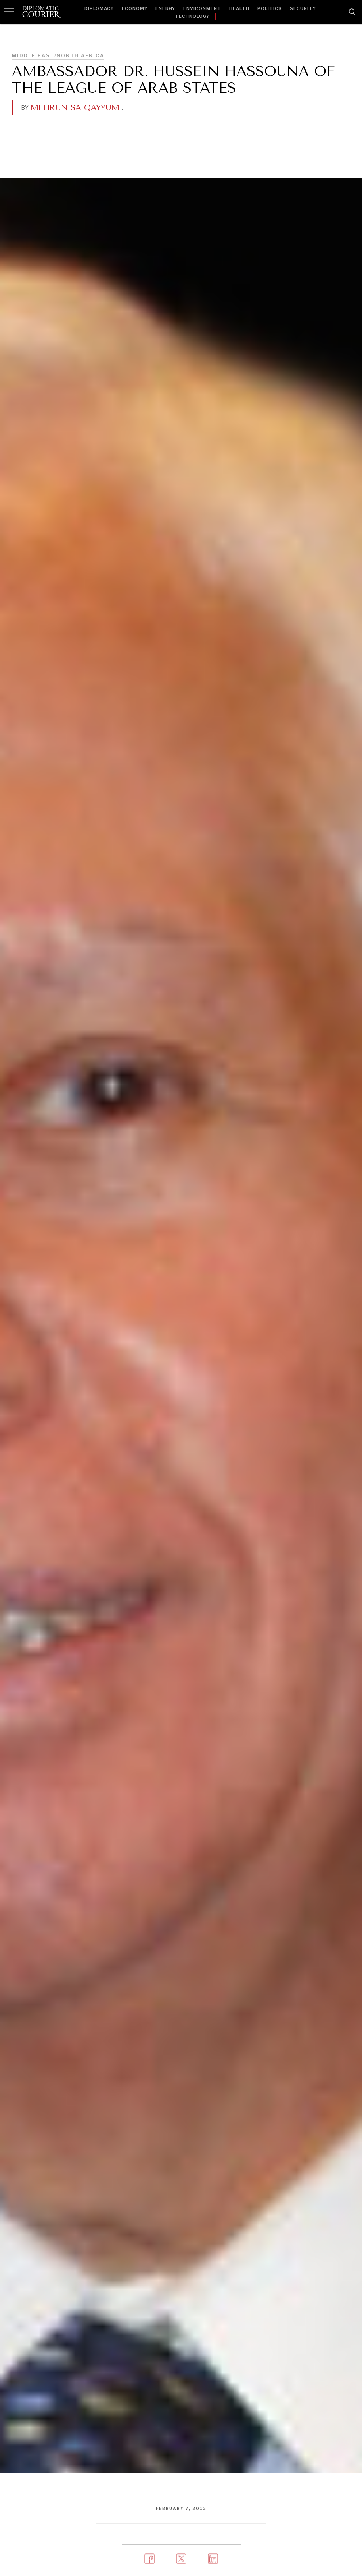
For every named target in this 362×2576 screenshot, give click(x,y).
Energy (165, 8)
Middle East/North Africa (58, 56)
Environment (202, 8)
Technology (192, 16)
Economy (134, 8)
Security (303, 8)
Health (239, 8)
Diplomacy (99, 8)
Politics (269, 8)
